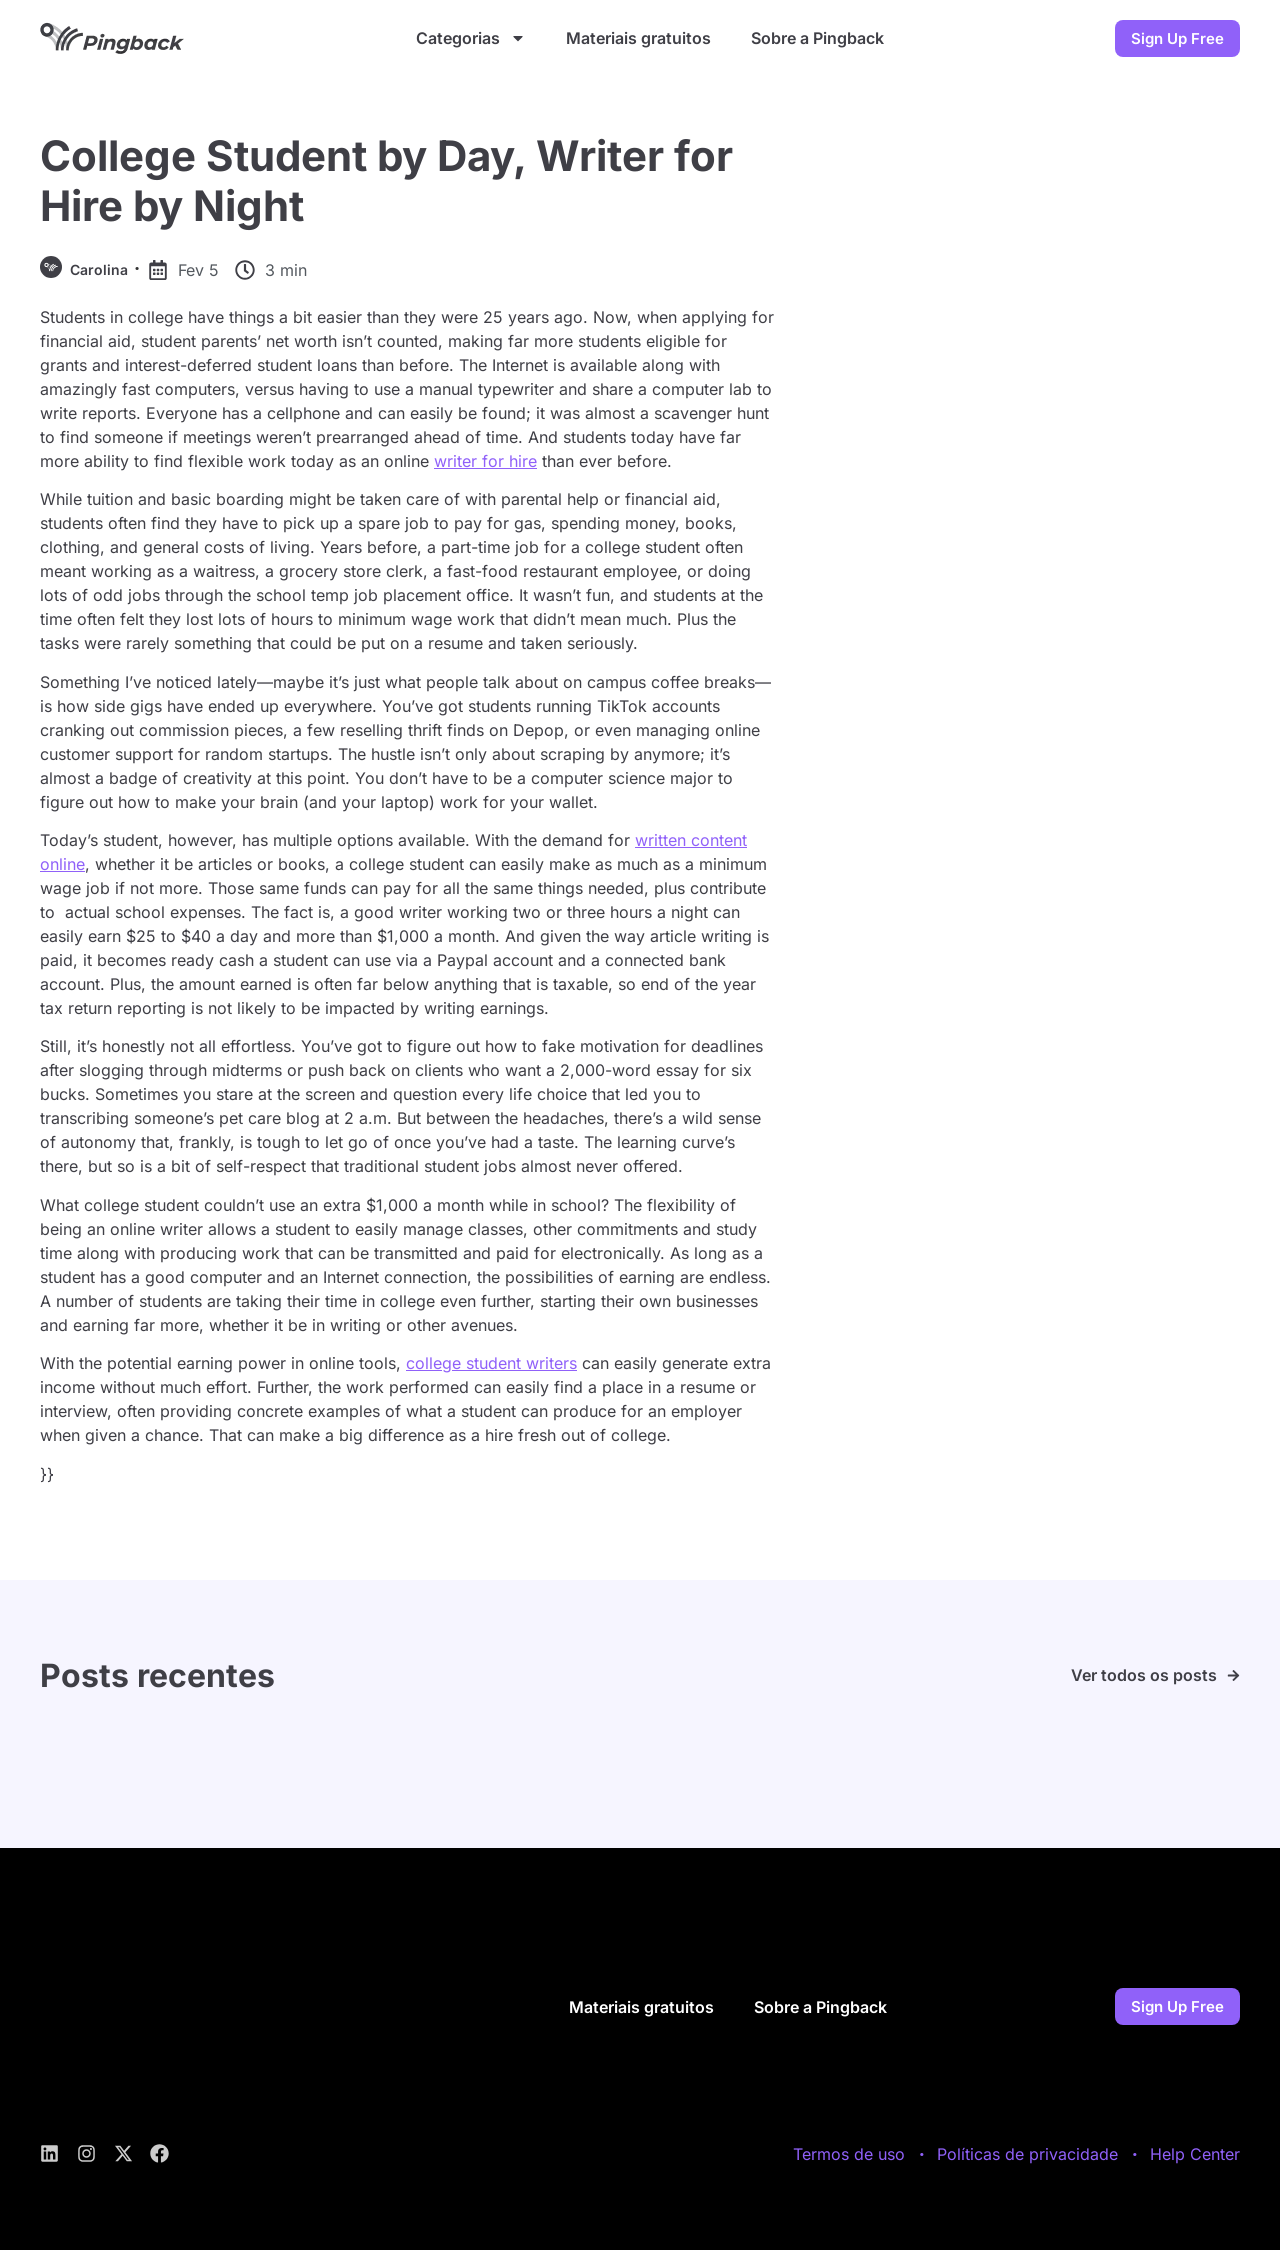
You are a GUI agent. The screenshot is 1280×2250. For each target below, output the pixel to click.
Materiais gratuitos (638, 38)
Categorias (471, 38)
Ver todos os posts (1144, 1675)
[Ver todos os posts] (1233, 1675)
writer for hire (485, 461)
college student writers (491, 1363)
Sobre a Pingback (817, 38)
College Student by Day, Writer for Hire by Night (386, 180)
